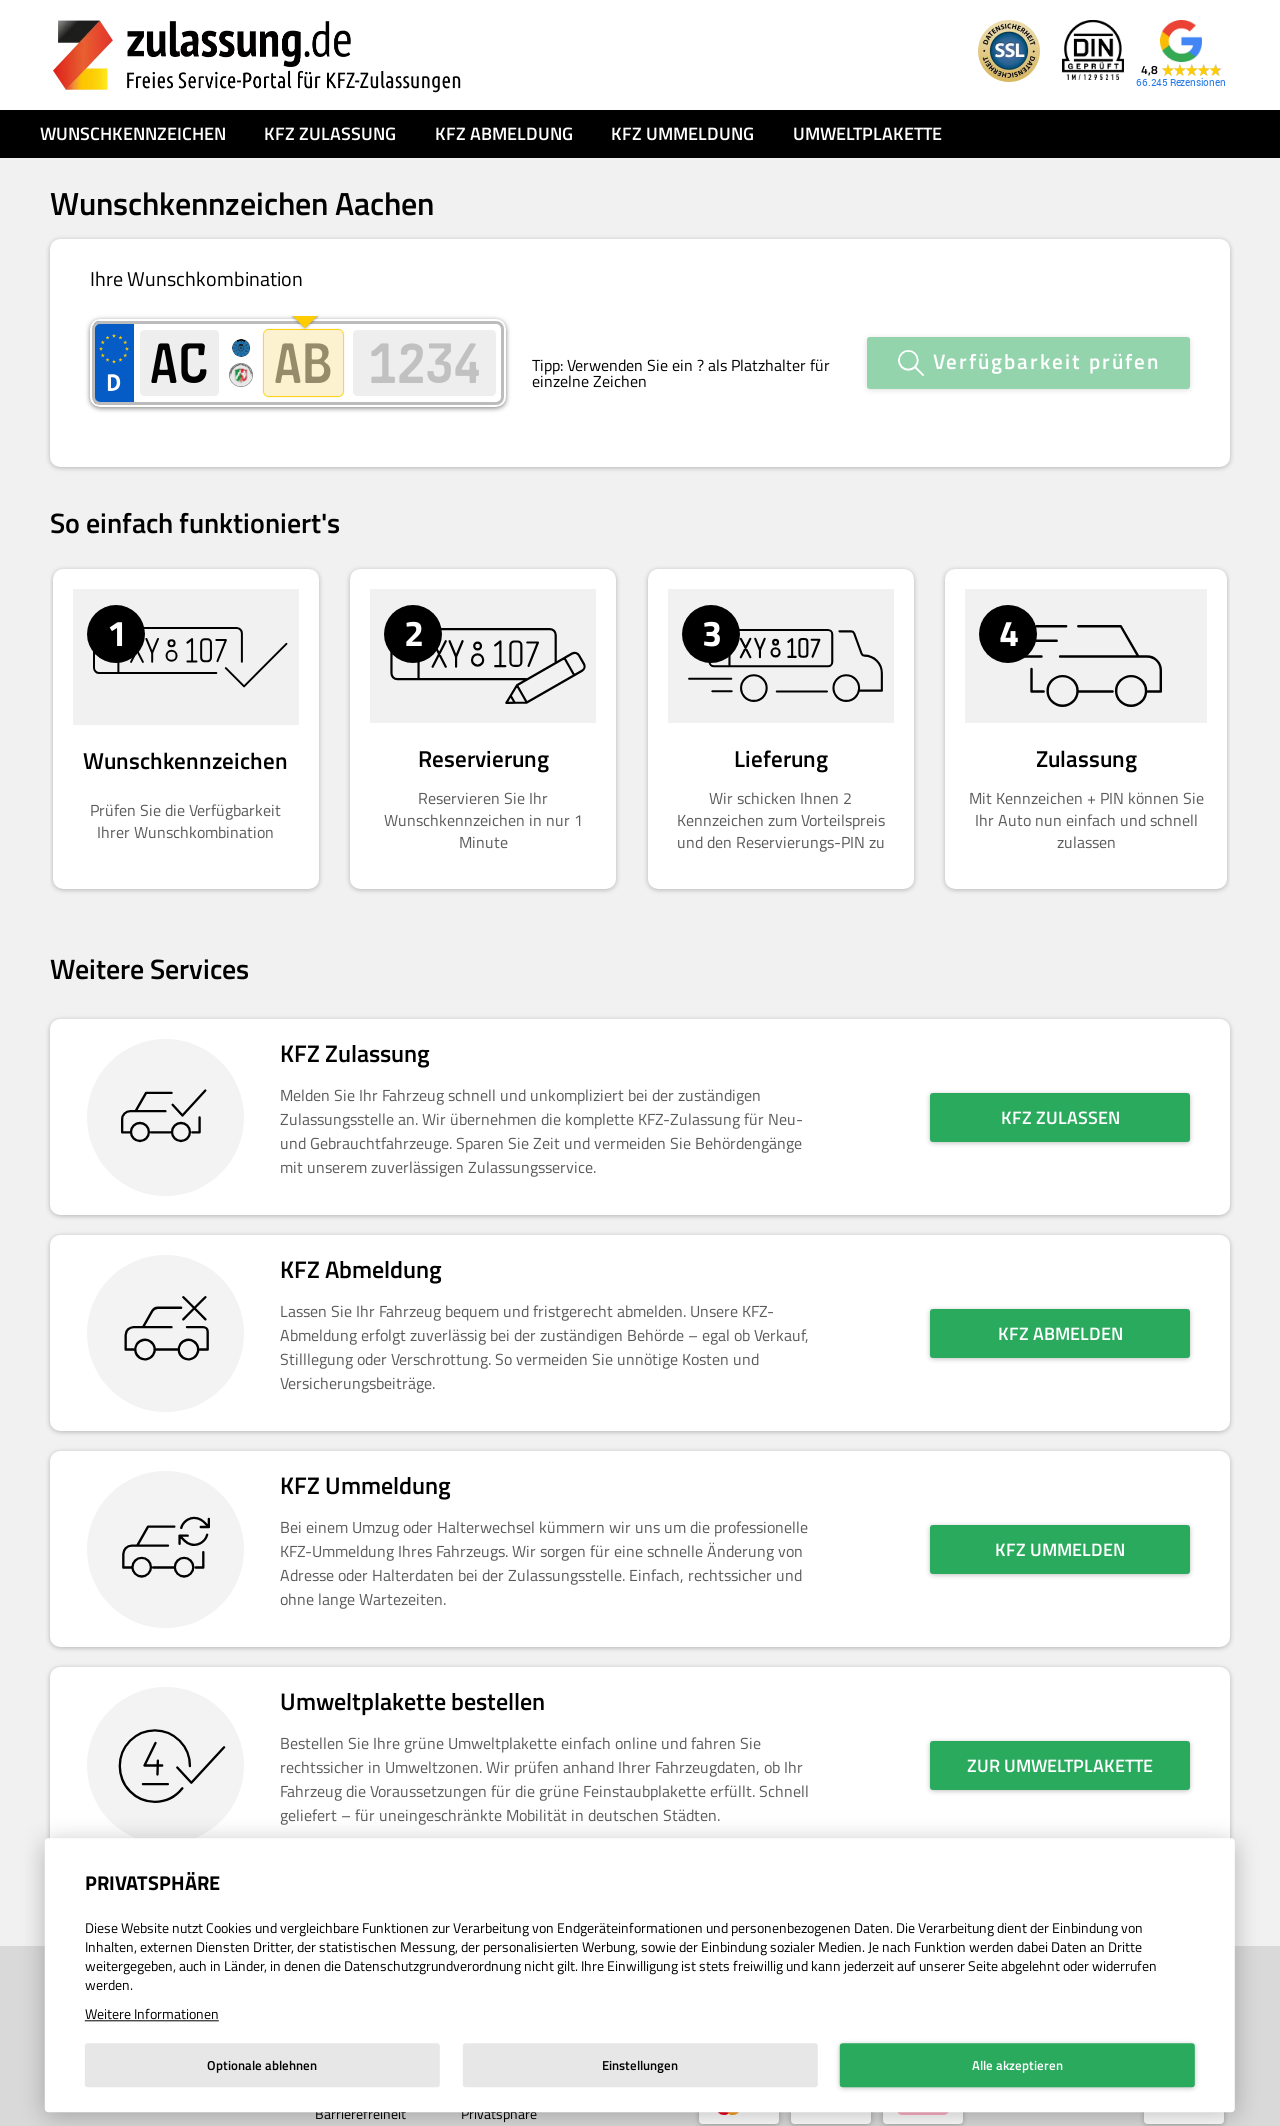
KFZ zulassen (1060, 1097)
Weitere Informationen (152, 2013)
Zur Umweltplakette (1060, 1745)
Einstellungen (640, 2065)
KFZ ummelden (1060, 1529)
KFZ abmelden (1060, 1313)
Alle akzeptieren (1017, 2065)
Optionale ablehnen (262, 2065)
